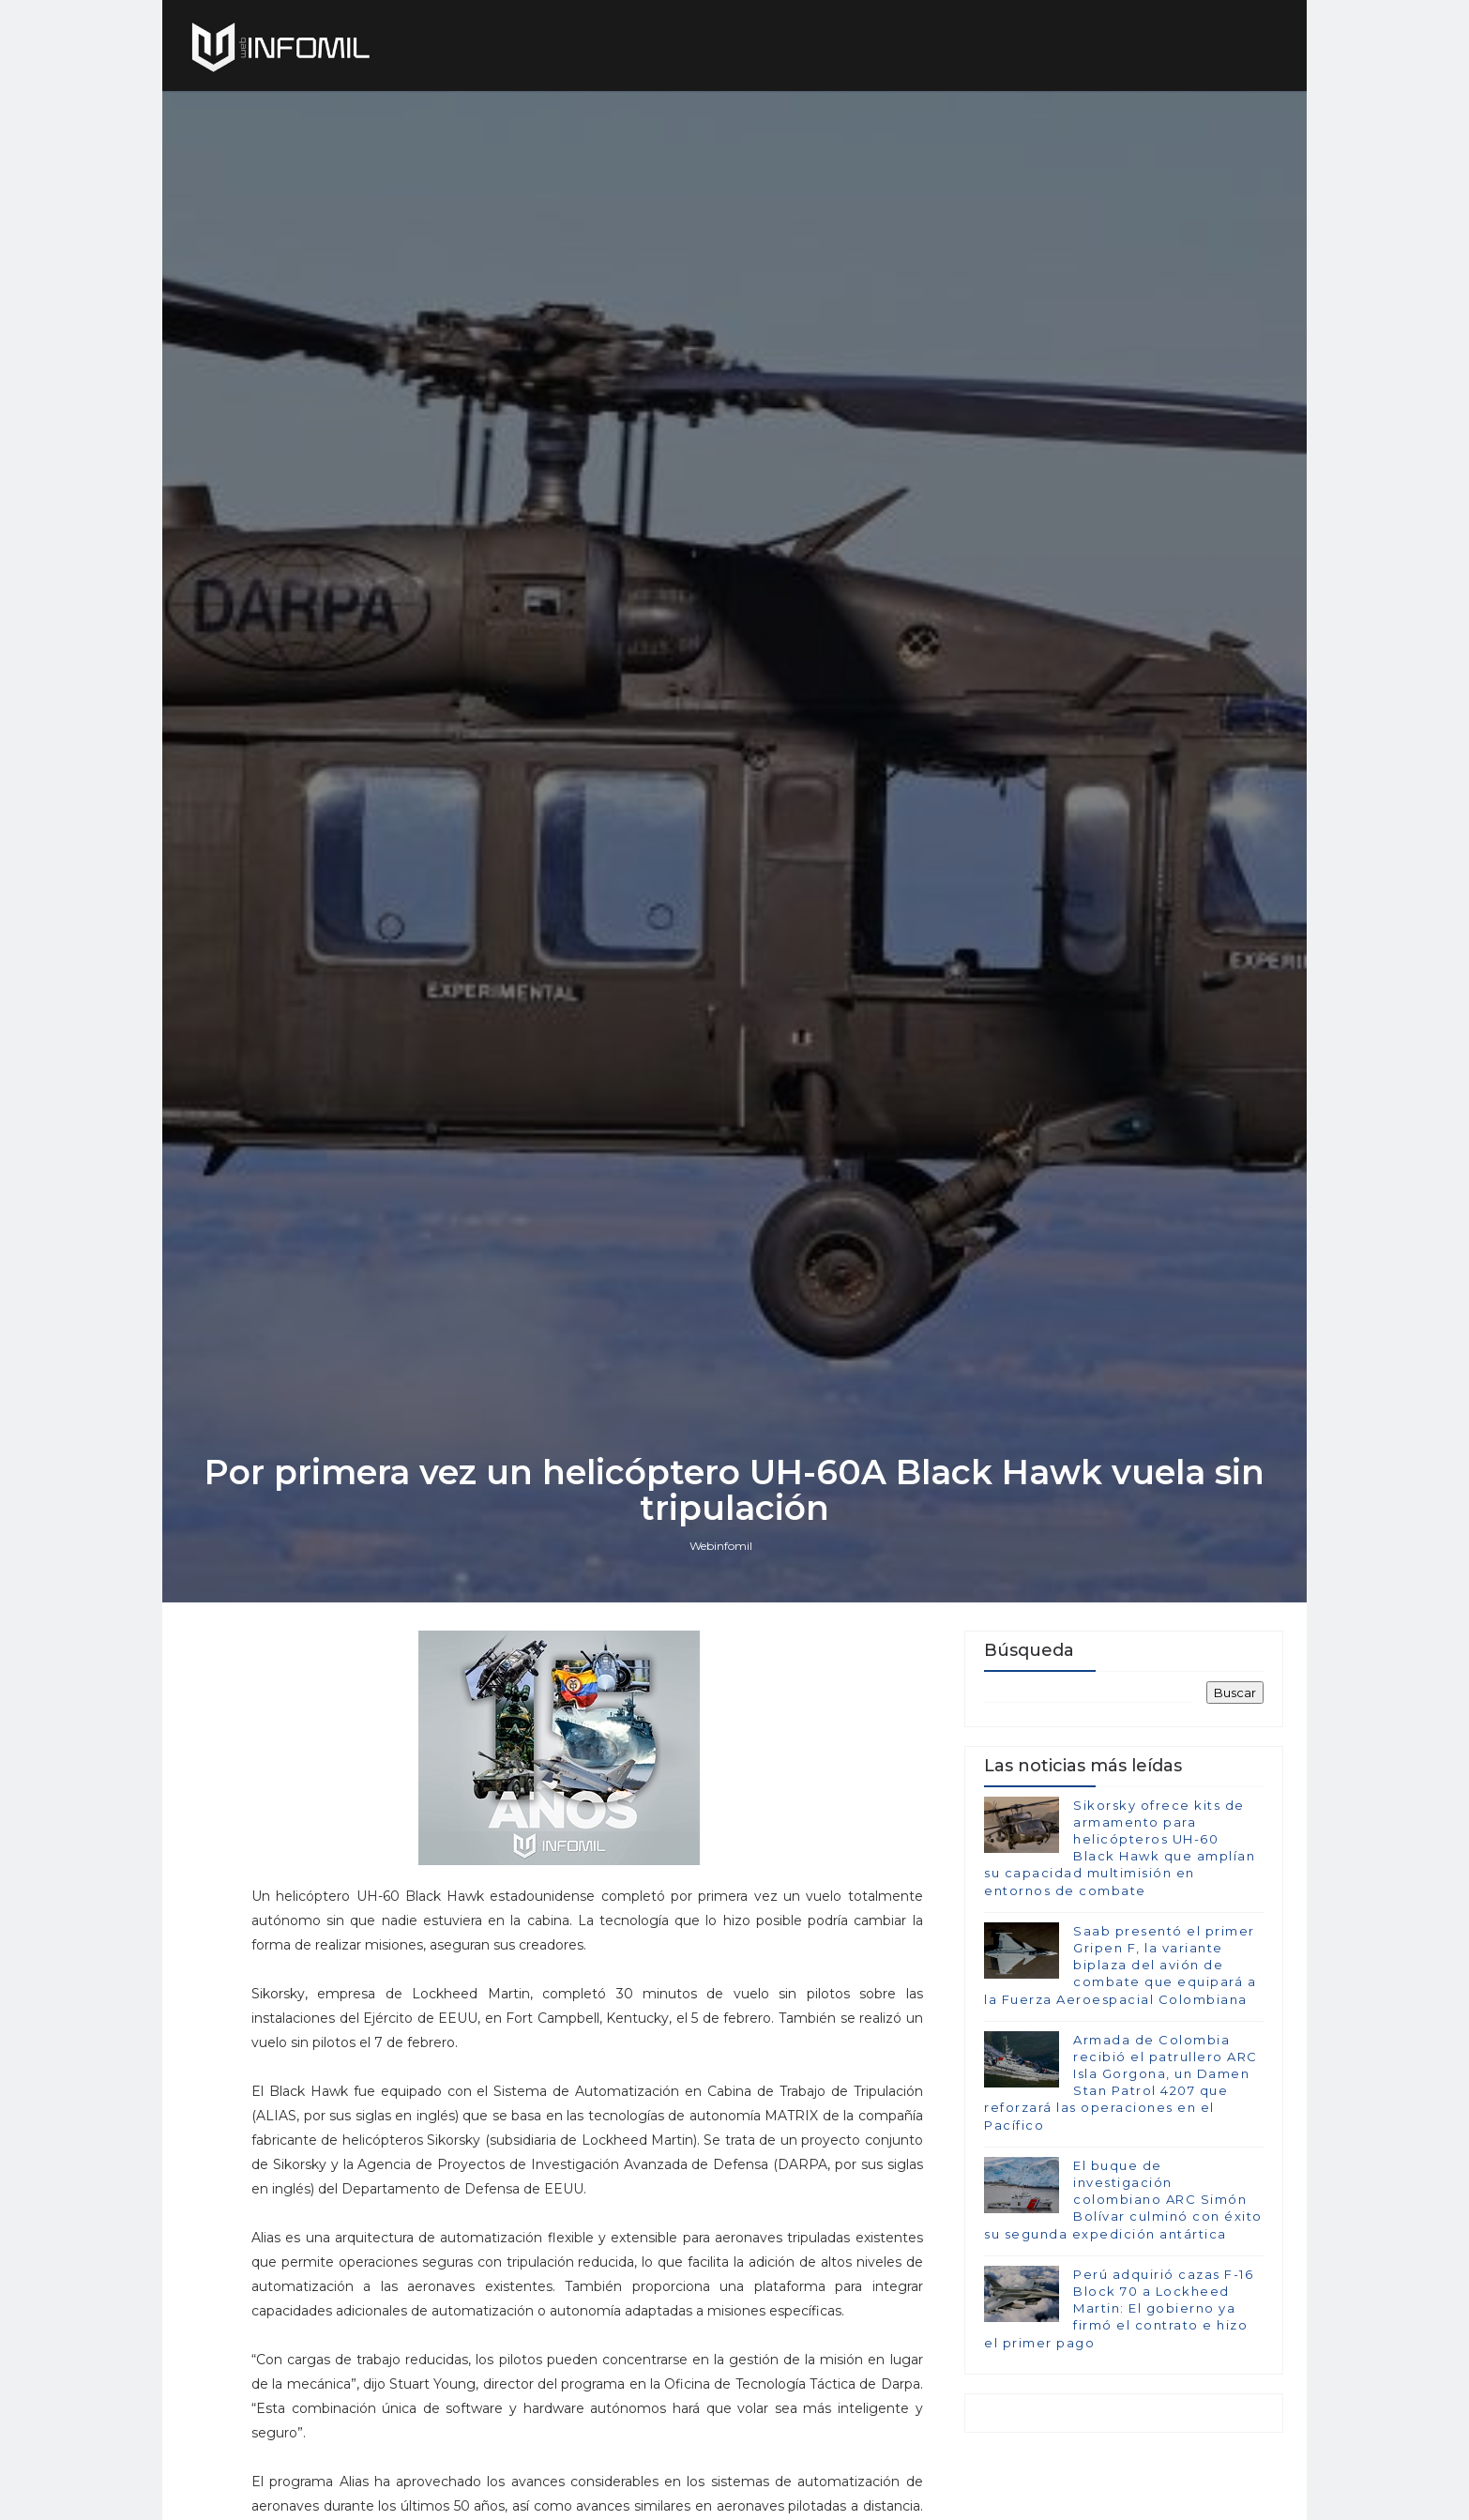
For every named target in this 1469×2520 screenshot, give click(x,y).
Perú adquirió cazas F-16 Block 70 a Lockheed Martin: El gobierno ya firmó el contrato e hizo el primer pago (1118, 2308)
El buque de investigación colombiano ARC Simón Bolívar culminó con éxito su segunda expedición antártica (1123, 2199)
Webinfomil (720, 1546)
